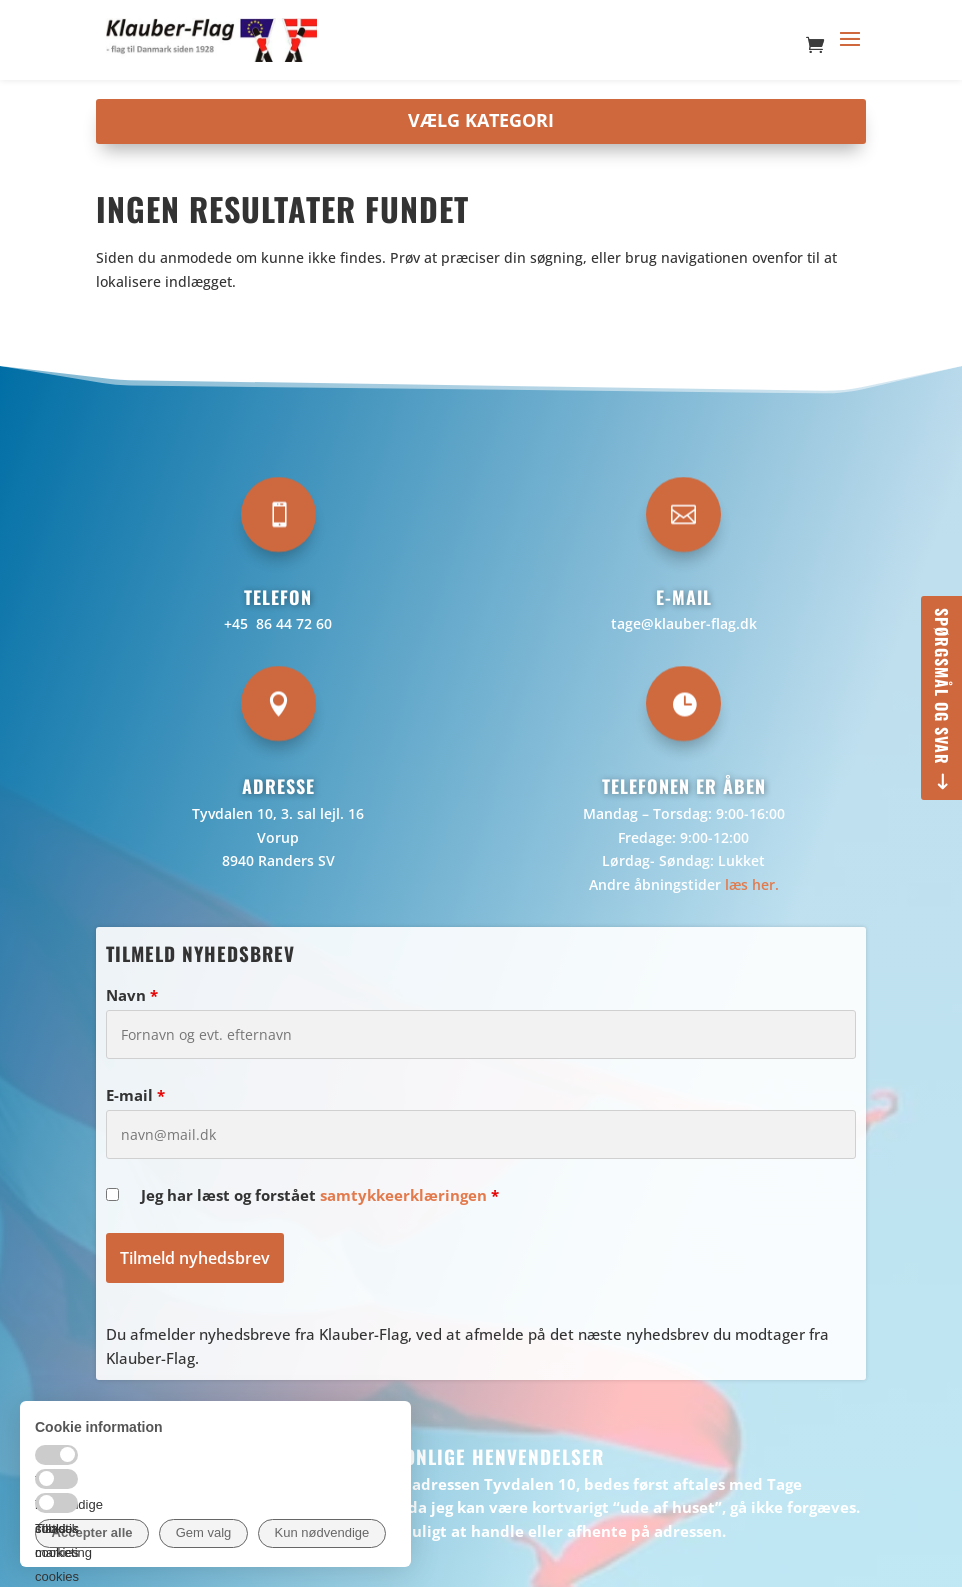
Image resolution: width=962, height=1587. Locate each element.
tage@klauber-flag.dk (684, 623)
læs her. (752, 884)
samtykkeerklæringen (403, 1195)
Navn (132, 995)
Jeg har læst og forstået (320, 1195)
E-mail (135, 1095)
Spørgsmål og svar (942, 686)
